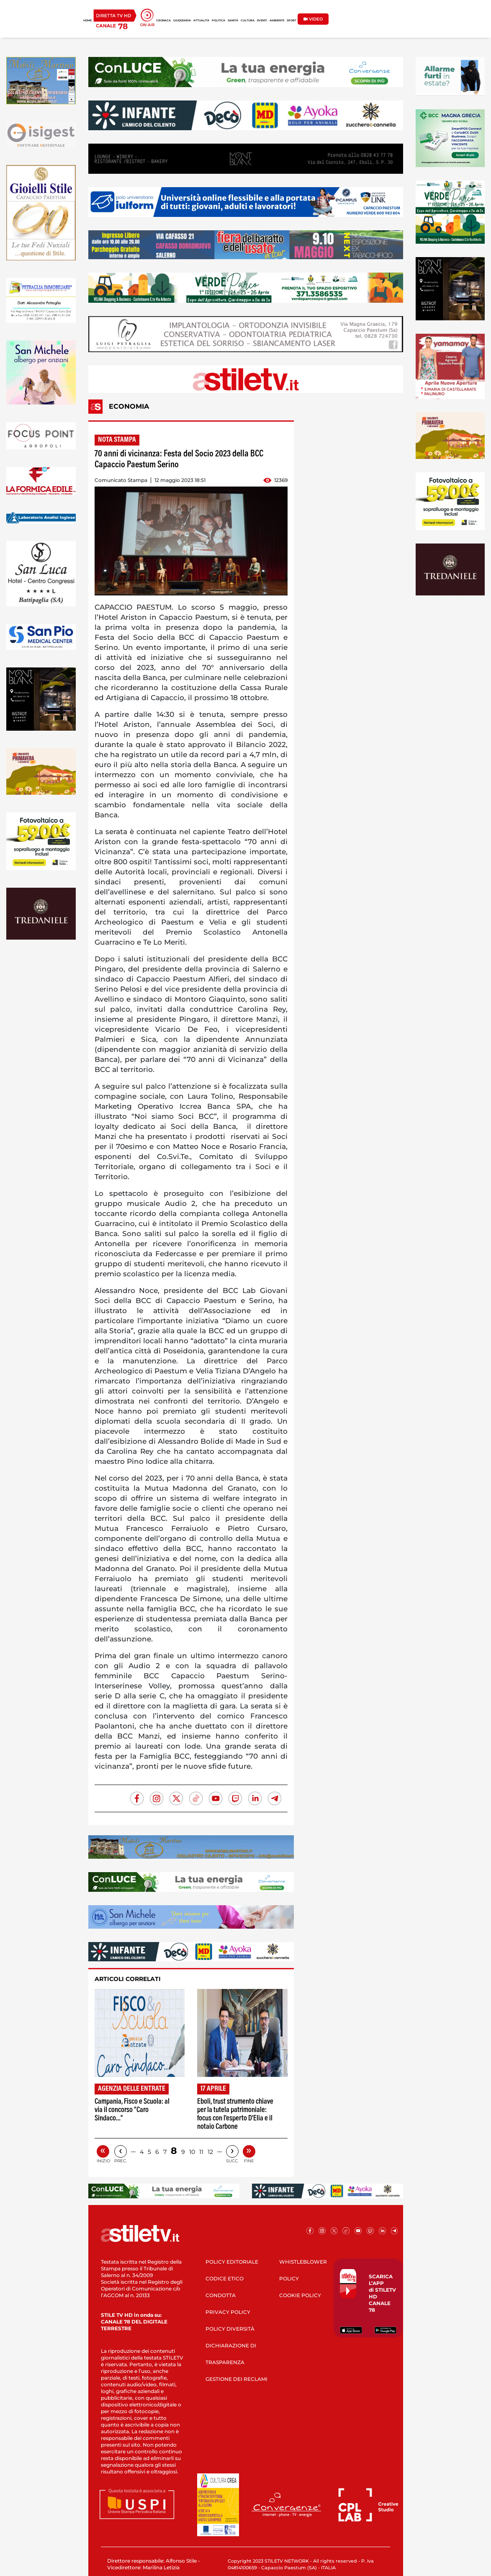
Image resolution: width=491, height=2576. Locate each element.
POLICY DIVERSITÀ (230, 2329)
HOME (87, 20)
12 (210, 2152)
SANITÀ (233, 20)
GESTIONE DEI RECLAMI (236, 2379)
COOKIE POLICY (300, 2295)
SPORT (291, 20)
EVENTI (262, 20)
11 (201, 2152)
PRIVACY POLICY (228, 2312)
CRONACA (163, 20)
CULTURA (247, 20)
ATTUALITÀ (201, 20)
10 (192, 2152)
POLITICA (218, 20)
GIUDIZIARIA (182, 20)
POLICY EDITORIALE (232, 2262)
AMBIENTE (277, 20)
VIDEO (313, 19)
